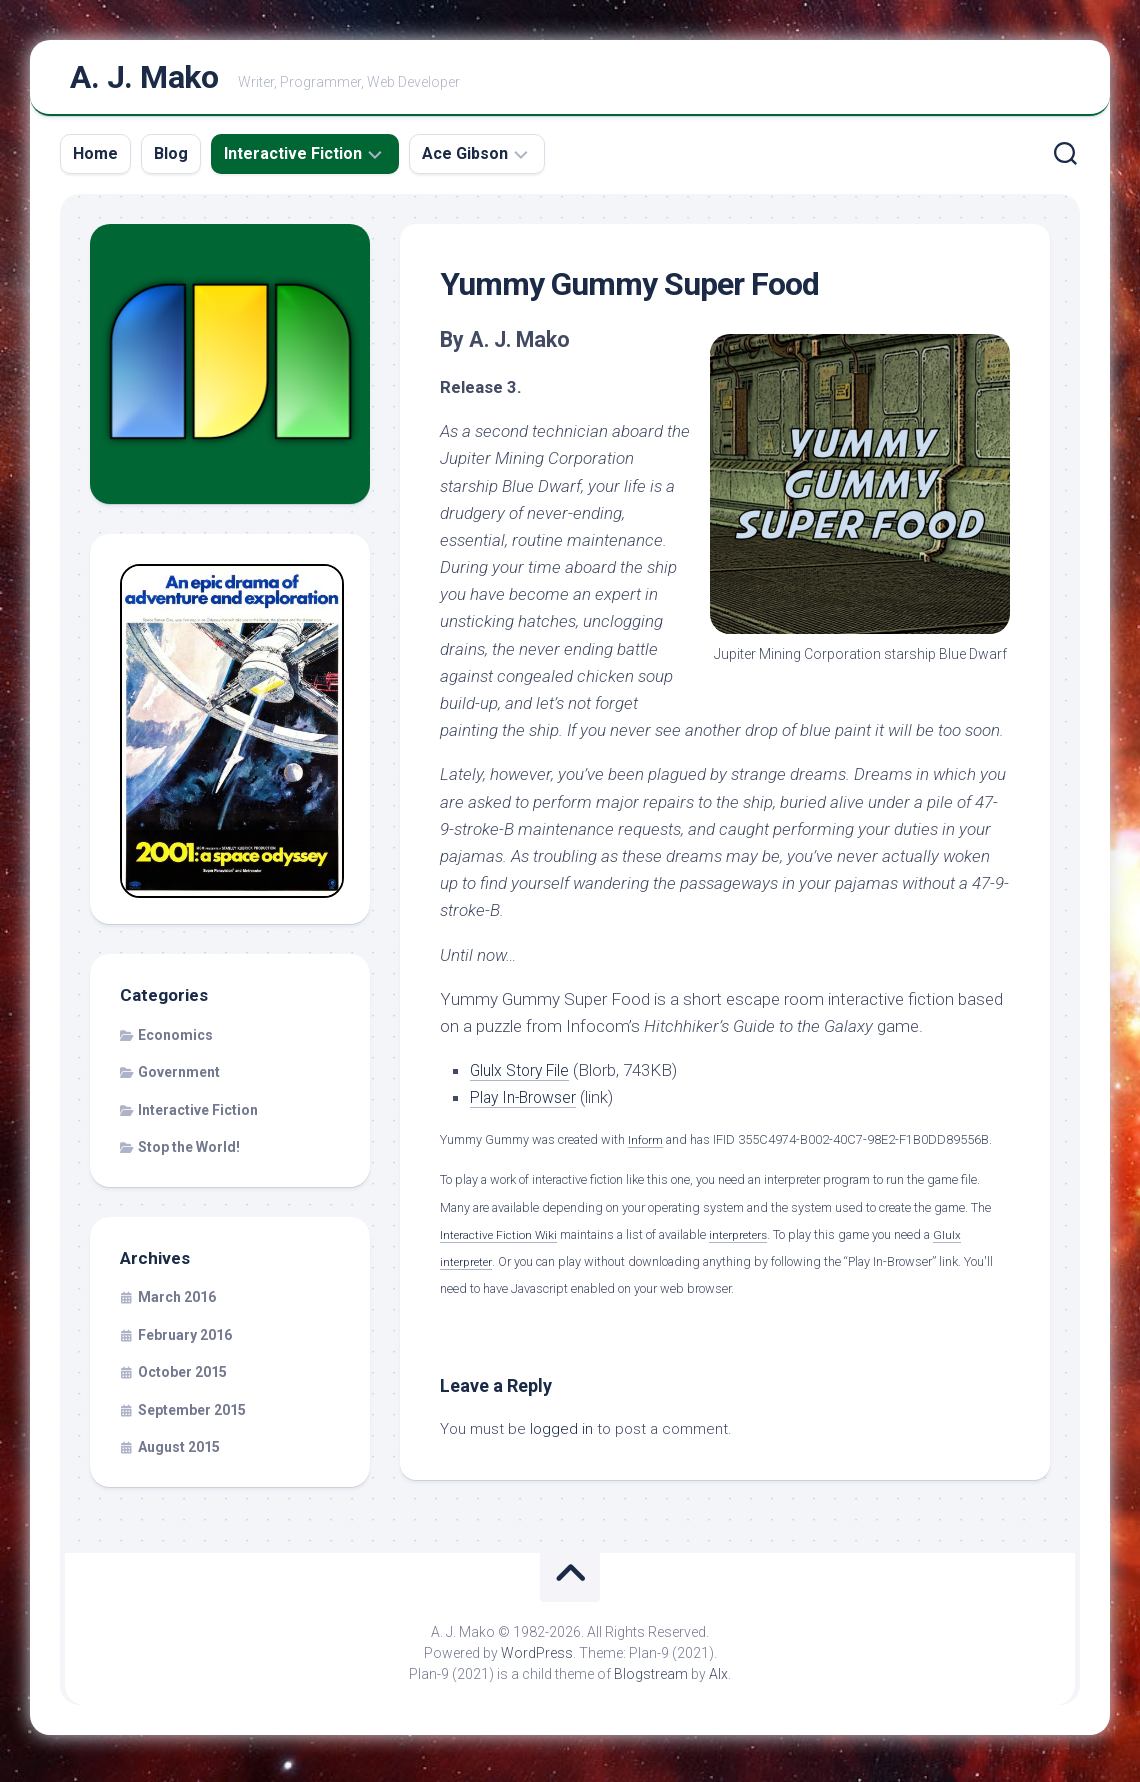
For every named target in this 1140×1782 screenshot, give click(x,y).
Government (179, 1080)
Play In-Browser (528, 1104)
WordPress (537, 1660)
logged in (561, 1436)
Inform (645, 1147)
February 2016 (185, 1342)
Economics (175, 1042)
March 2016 (177, 1305)
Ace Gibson (465, 160)
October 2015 (182, 1380)
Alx (718, 1681)
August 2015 (179, 1455)
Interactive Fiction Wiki (500, 1241)
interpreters (743, 1241)
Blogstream (651, 1681)
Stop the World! (189, 1155)
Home (95, 160)
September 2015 (192, 1417)
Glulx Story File (523, 1077)
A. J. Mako (144, 81)
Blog (171, 160)
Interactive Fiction (293, 160)
